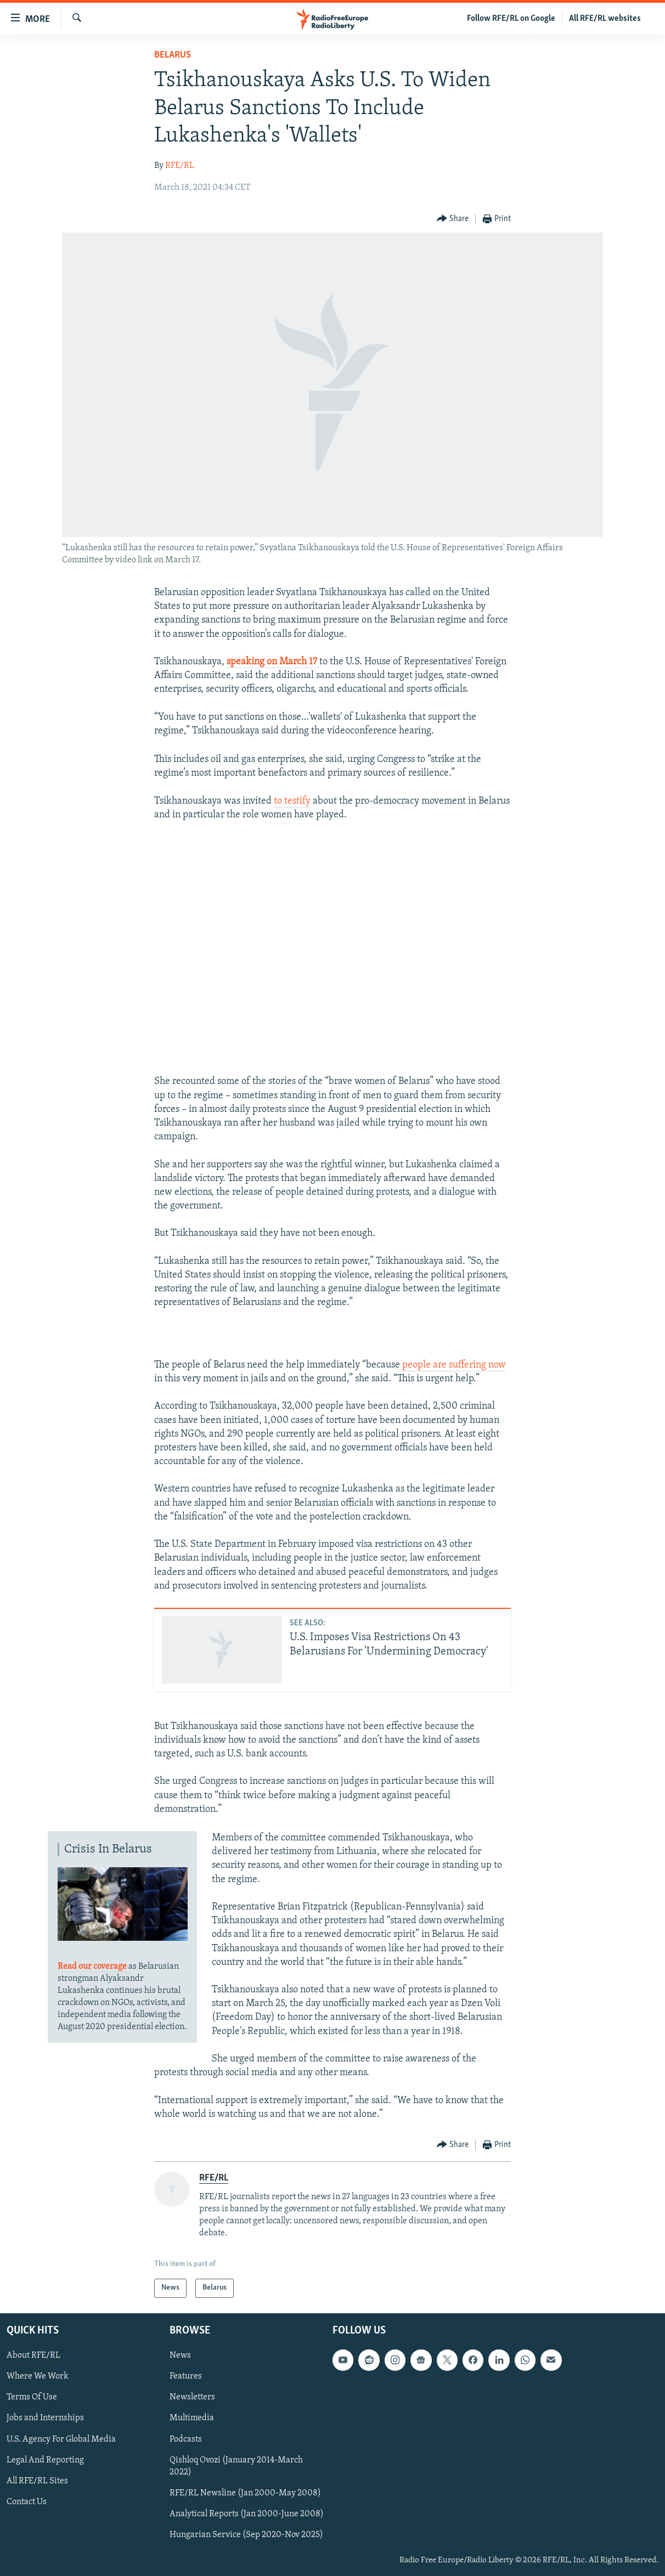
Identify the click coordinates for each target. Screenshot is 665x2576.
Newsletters (192, 2397)
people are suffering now (454, 1365)
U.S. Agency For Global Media (61, 2438)
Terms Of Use (32, 2397)
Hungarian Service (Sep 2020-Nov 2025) (246, 2534)
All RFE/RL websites (605, 18)
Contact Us (27, 2501)
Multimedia (192, 2418)
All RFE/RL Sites (37, 2480)
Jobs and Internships (45, 2418)
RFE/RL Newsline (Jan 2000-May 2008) (245, 2492)
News (180, 2355)
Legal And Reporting (45, 2459)
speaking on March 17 (273, 662)
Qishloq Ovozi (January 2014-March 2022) (236, 2465)
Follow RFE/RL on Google (511, 18)
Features (186, 2376)
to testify (292, 801)
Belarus (172, 55)
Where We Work (38, 2376)
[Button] (453, 219)
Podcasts (186, 2438)
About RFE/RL (33, 2355)
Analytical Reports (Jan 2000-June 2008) (247, 2513)
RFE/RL (179, 165)
